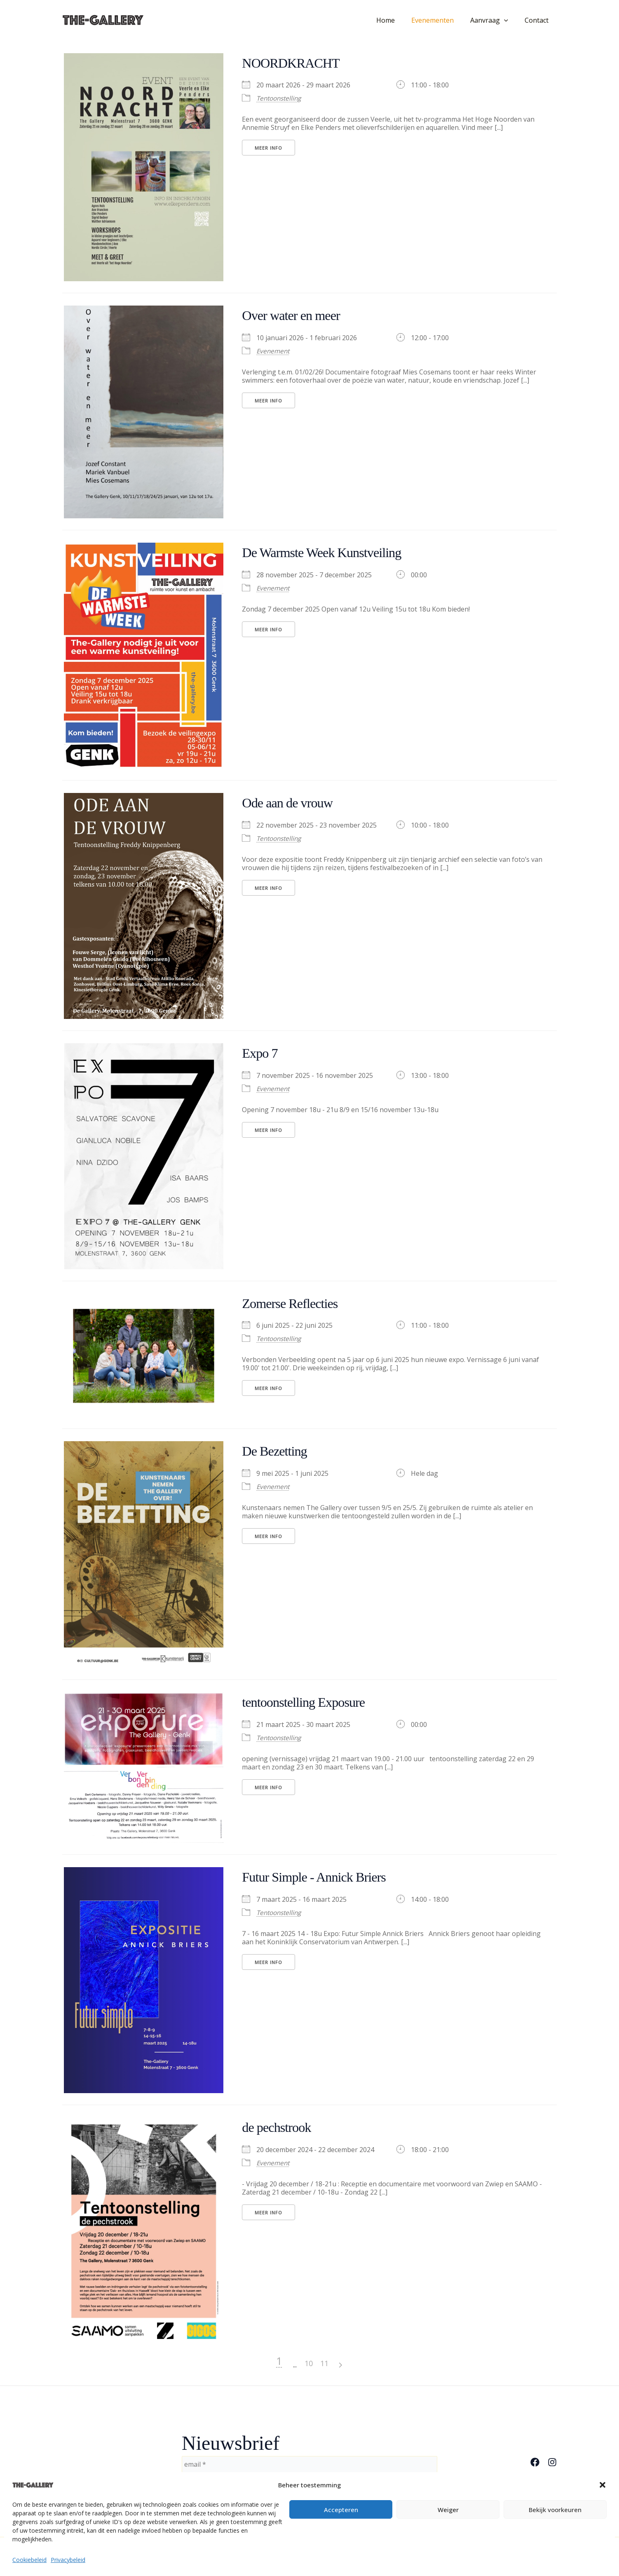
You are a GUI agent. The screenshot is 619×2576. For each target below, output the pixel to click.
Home (397, 20)
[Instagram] (552, 2462)
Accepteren (341, 2509)
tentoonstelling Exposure (311, 1702)
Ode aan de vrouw (293, 802)
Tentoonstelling (280, 98)
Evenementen (441, 20)
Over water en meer (297, 315)
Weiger (448, 2509)
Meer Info (268, 148)
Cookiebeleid (29, 2560)
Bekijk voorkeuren (555, 2509)
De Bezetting (278, 1450)
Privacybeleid (68, 2560)
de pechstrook (280, 2127)
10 (364, 2363)
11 (380, 2363)
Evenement (273, 350)
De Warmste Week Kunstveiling (331, 552)
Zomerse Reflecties (295, 1303)
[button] (602, 2485)
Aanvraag (494, 20)
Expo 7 (262, 1053)
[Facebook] (534, 2462)
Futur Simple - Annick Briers (322, 1876)
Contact (538, 20)
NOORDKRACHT (296, 62)
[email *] (309, 2464)
